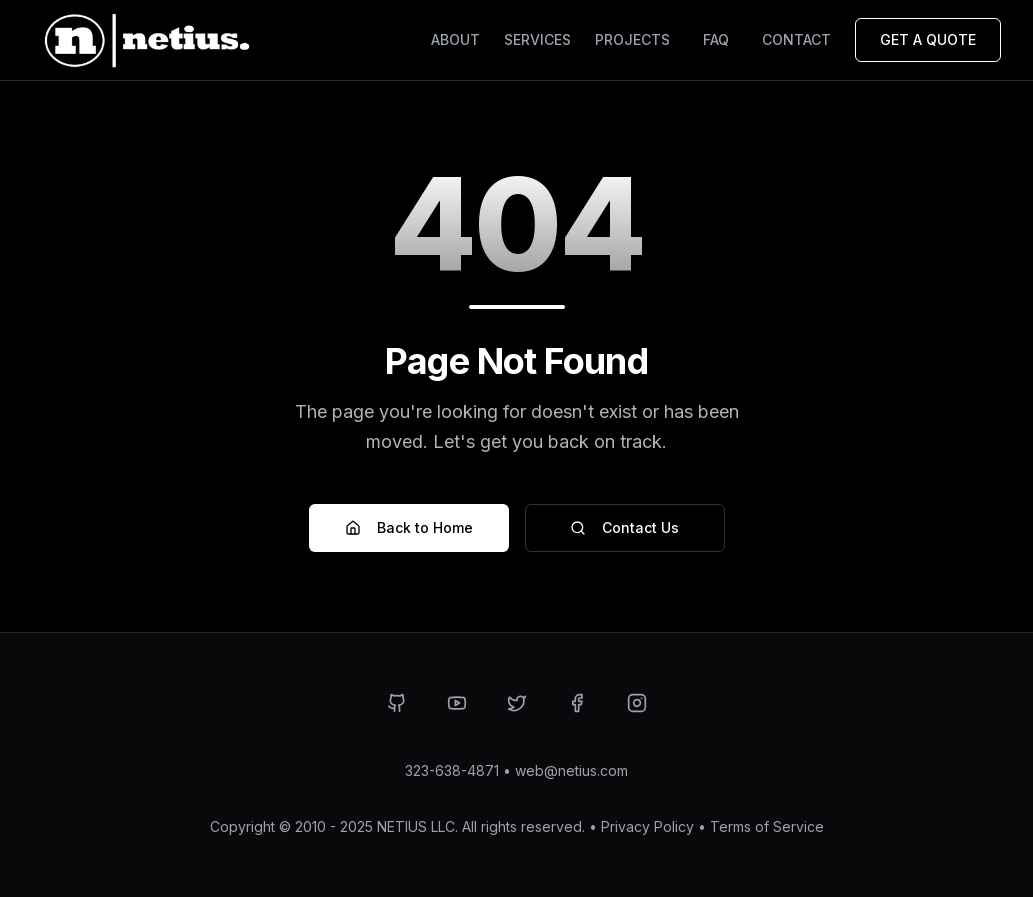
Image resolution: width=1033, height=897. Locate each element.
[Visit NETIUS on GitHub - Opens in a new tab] (397, 703)
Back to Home (409, 527)
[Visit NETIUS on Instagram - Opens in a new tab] (637, 703)
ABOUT (455, 39)
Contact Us (624, 527)
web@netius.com (571, 770)
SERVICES (537, 39)
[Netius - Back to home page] (144, 40)
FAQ (716, 39)
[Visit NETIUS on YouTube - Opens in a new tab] (457, 703)
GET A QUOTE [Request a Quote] (928, 39)
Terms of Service (767, 826)
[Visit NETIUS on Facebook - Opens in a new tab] (577, 703)
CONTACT (796, 39)
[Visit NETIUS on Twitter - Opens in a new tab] (517, 703)
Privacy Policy (647, 826)
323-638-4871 (452, 770)
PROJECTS (632, 39)
